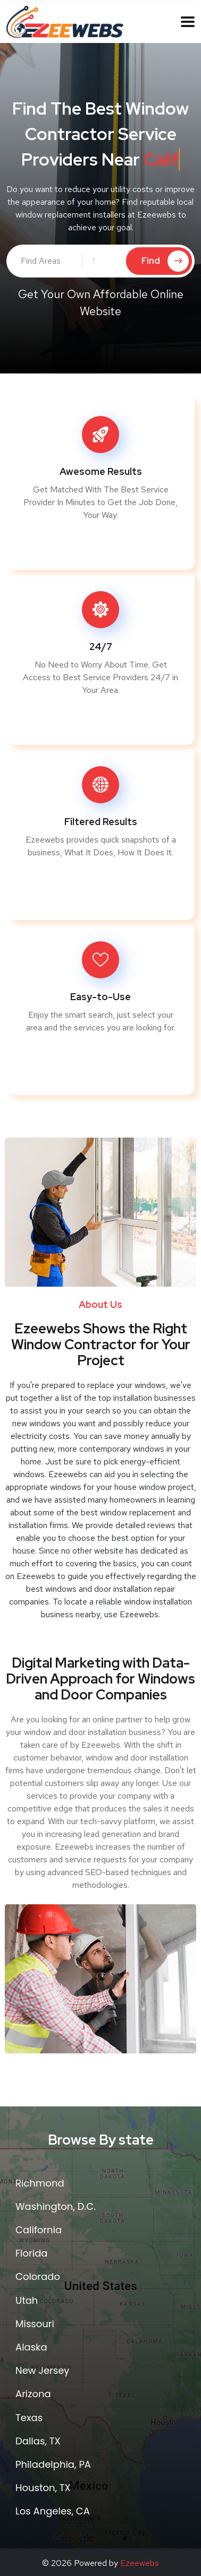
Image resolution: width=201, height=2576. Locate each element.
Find (165, 261)
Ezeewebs (139, 2563)
